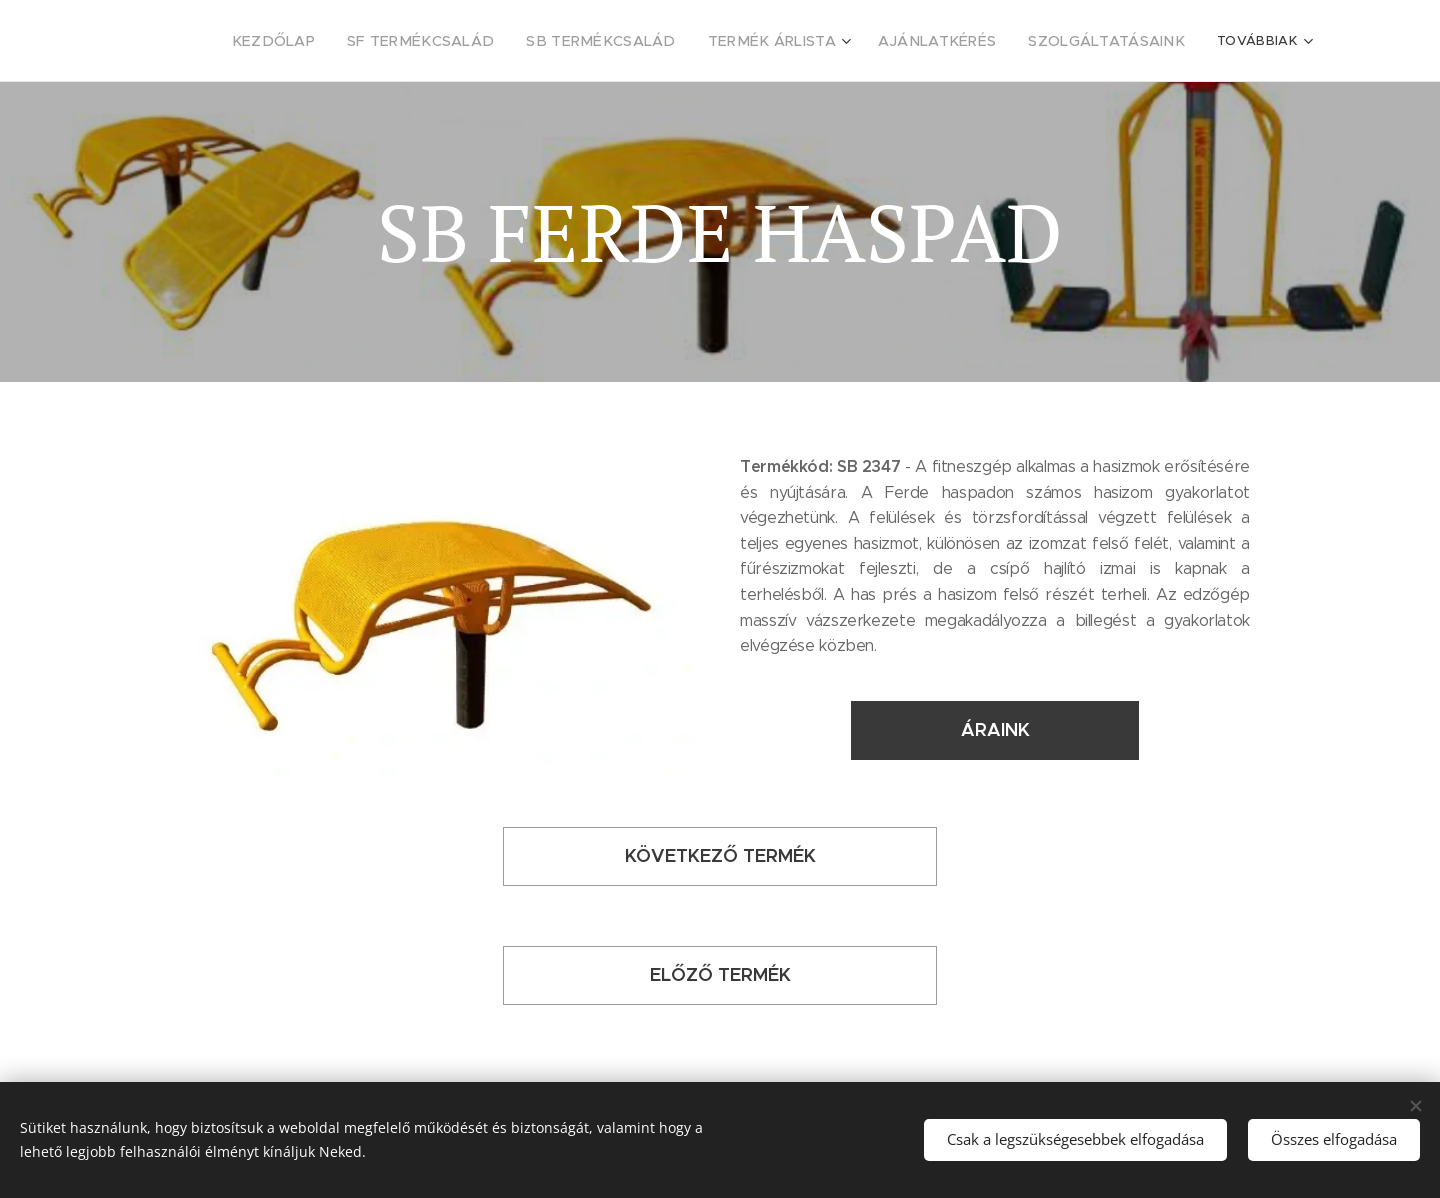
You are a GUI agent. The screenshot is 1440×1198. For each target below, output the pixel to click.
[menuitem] (241, 41)
